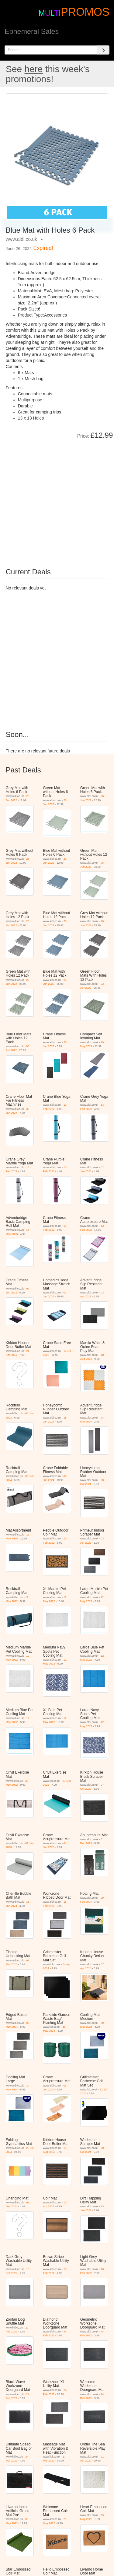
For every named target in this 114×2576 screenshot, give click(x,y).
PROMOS (85, 12)
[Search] (103, 50)
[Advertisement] (57, 499)
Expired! (43, 248)
